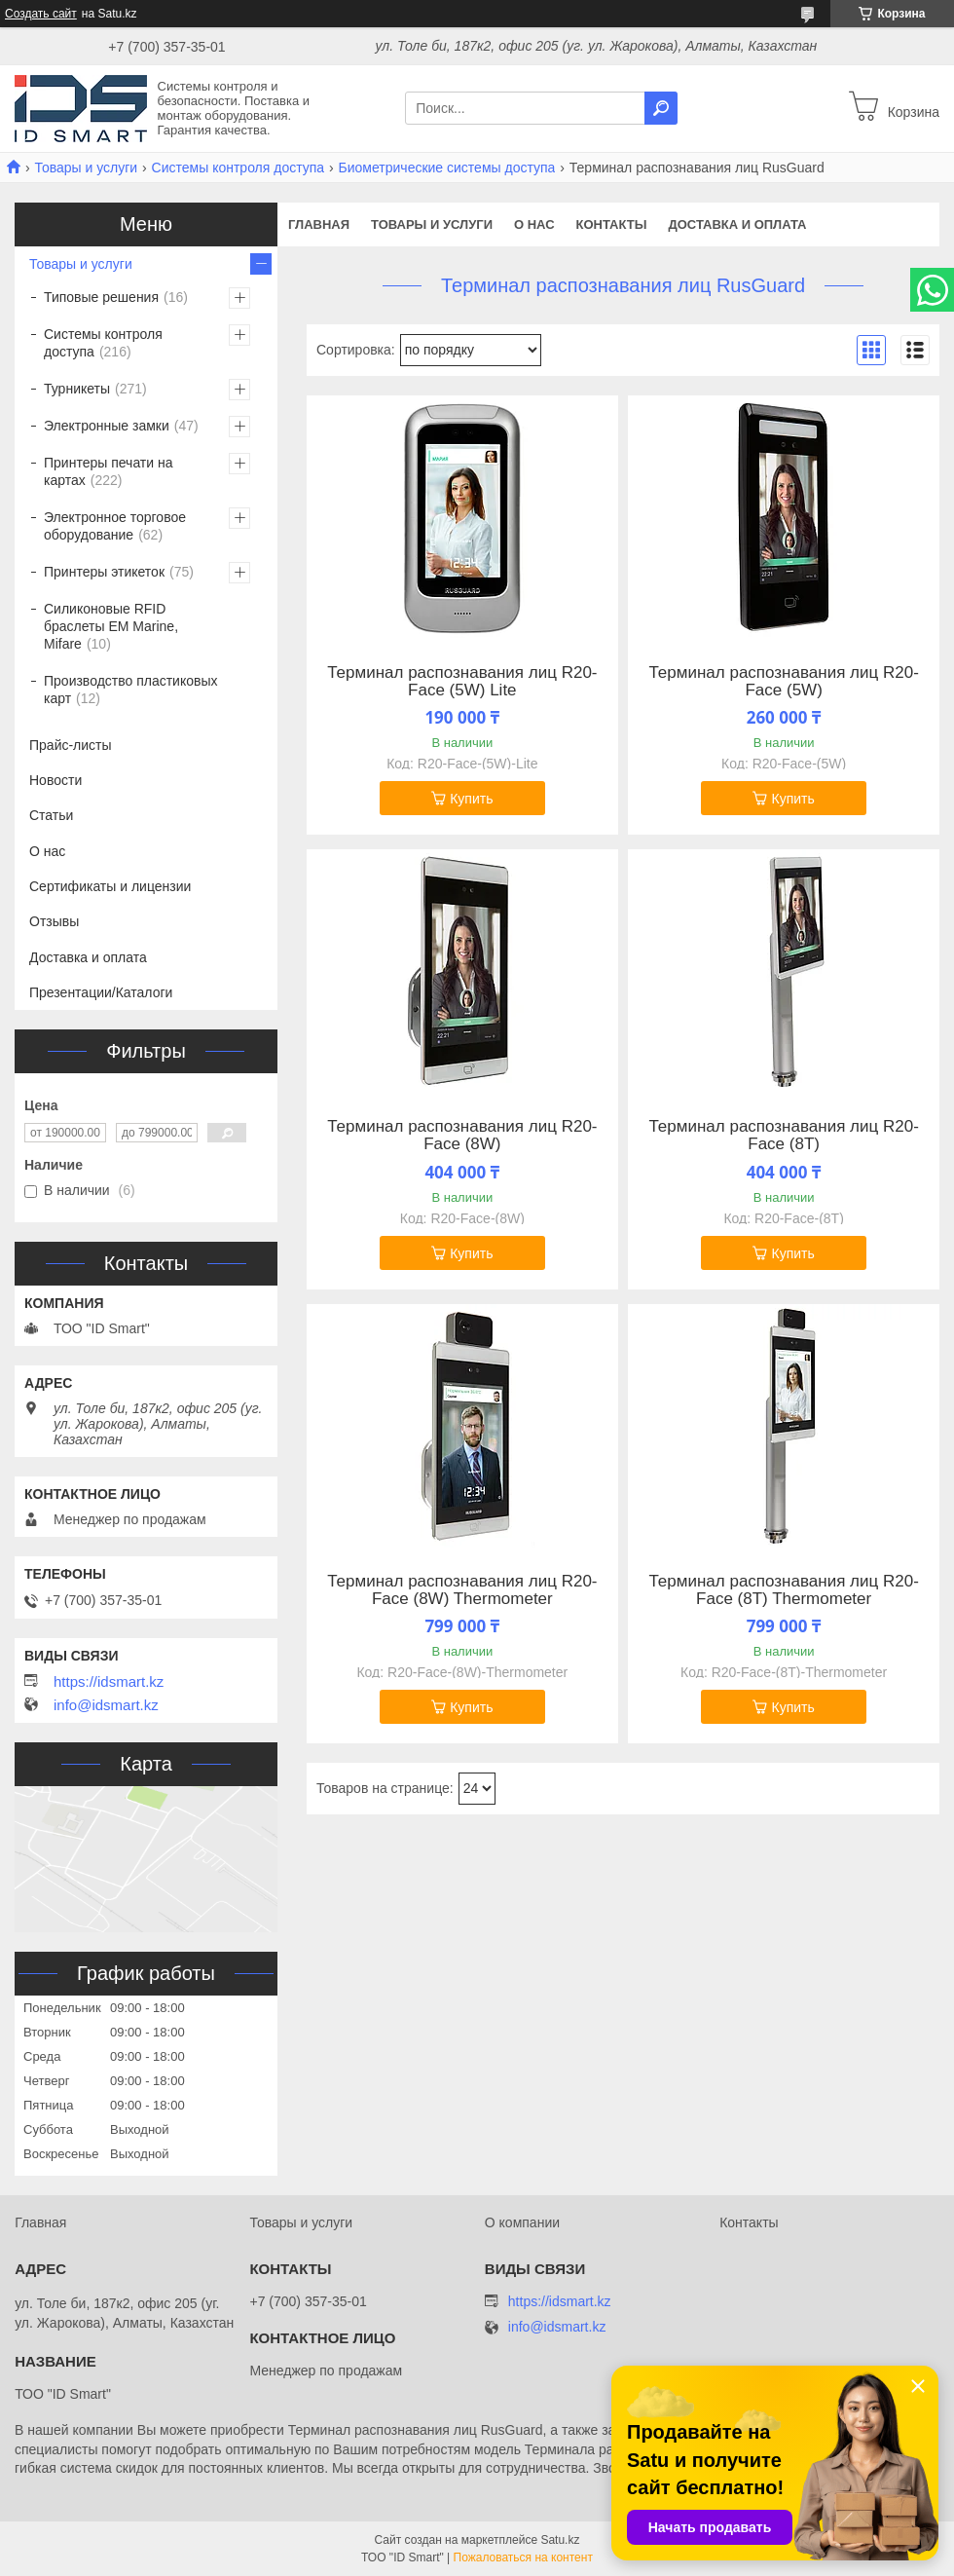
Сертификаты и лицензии (110, 886)
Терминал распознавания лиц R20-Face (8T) (783, 1135)
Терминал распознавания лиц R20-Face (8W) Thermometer (462, 1590)
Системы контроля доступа (238, 167)
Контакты (611, 224)
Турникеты (77, 388)
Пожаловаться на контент (523, 2557)
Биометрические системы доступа (447, 167)
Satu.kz (559, 2540)
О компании (522, 2222)
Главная (318, 224)
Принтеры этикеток (104, 571)
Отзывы (54, 921)
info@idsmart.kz (106, 1705)
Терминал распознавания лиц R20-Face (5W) (783, 681)
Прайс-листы (70, 745)
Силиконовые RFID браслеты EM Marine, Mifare (111, 626)
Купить (471, 798)
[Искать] (661, 108)
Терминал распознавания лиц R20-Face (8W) (462, 1135)
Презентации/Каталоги (100, 992)
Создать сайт (41, 13)
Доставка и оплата (737, 224)
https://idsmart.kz (109, 1682)
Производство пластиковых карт (131, 689)
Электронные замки (106, 425)
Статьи (51, 815)
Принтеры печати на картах (108, 471)
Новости (55, 780)
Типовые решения (101, 297)
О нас (534, 224)
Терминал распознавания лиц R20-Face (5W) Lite (462, 681)
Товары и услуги (85, 167)
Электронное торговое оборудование (115, 525)
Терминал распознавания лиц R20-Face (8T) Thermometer (783, 1590)
